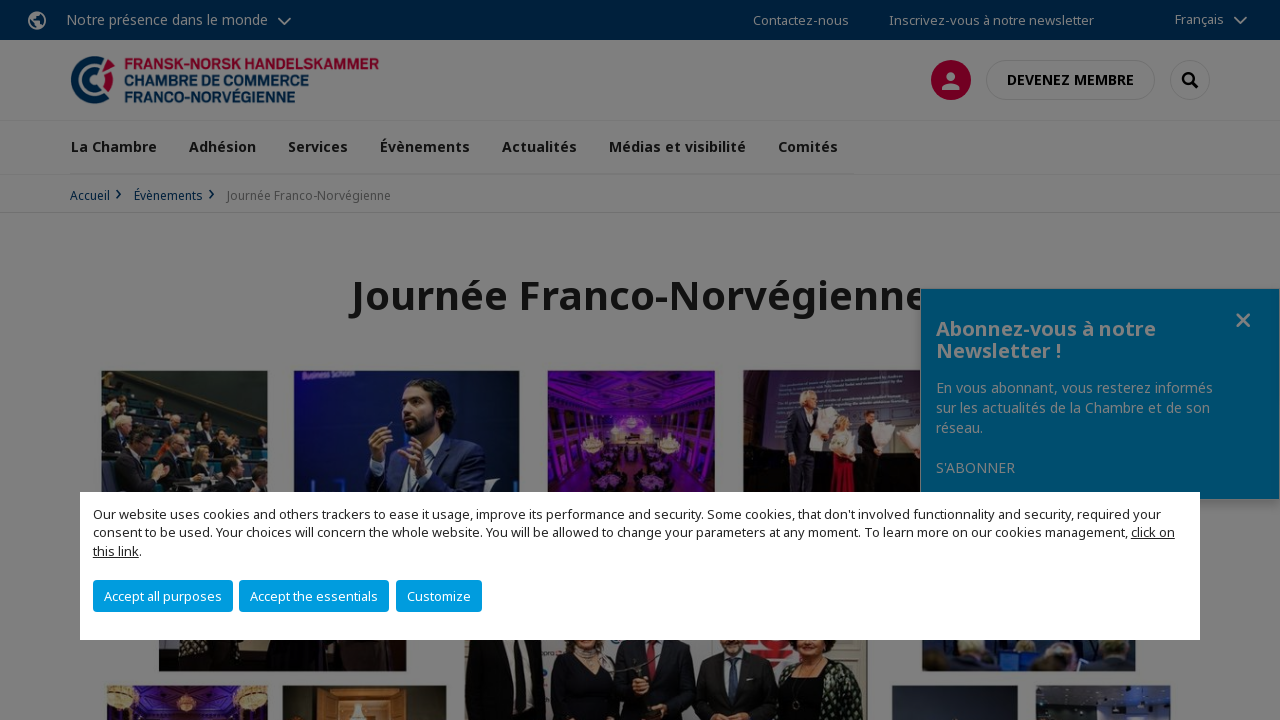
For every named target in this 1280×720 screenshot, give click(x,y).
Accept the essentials (314, 596)
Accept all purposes (163, 596)
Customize (439, 596)
